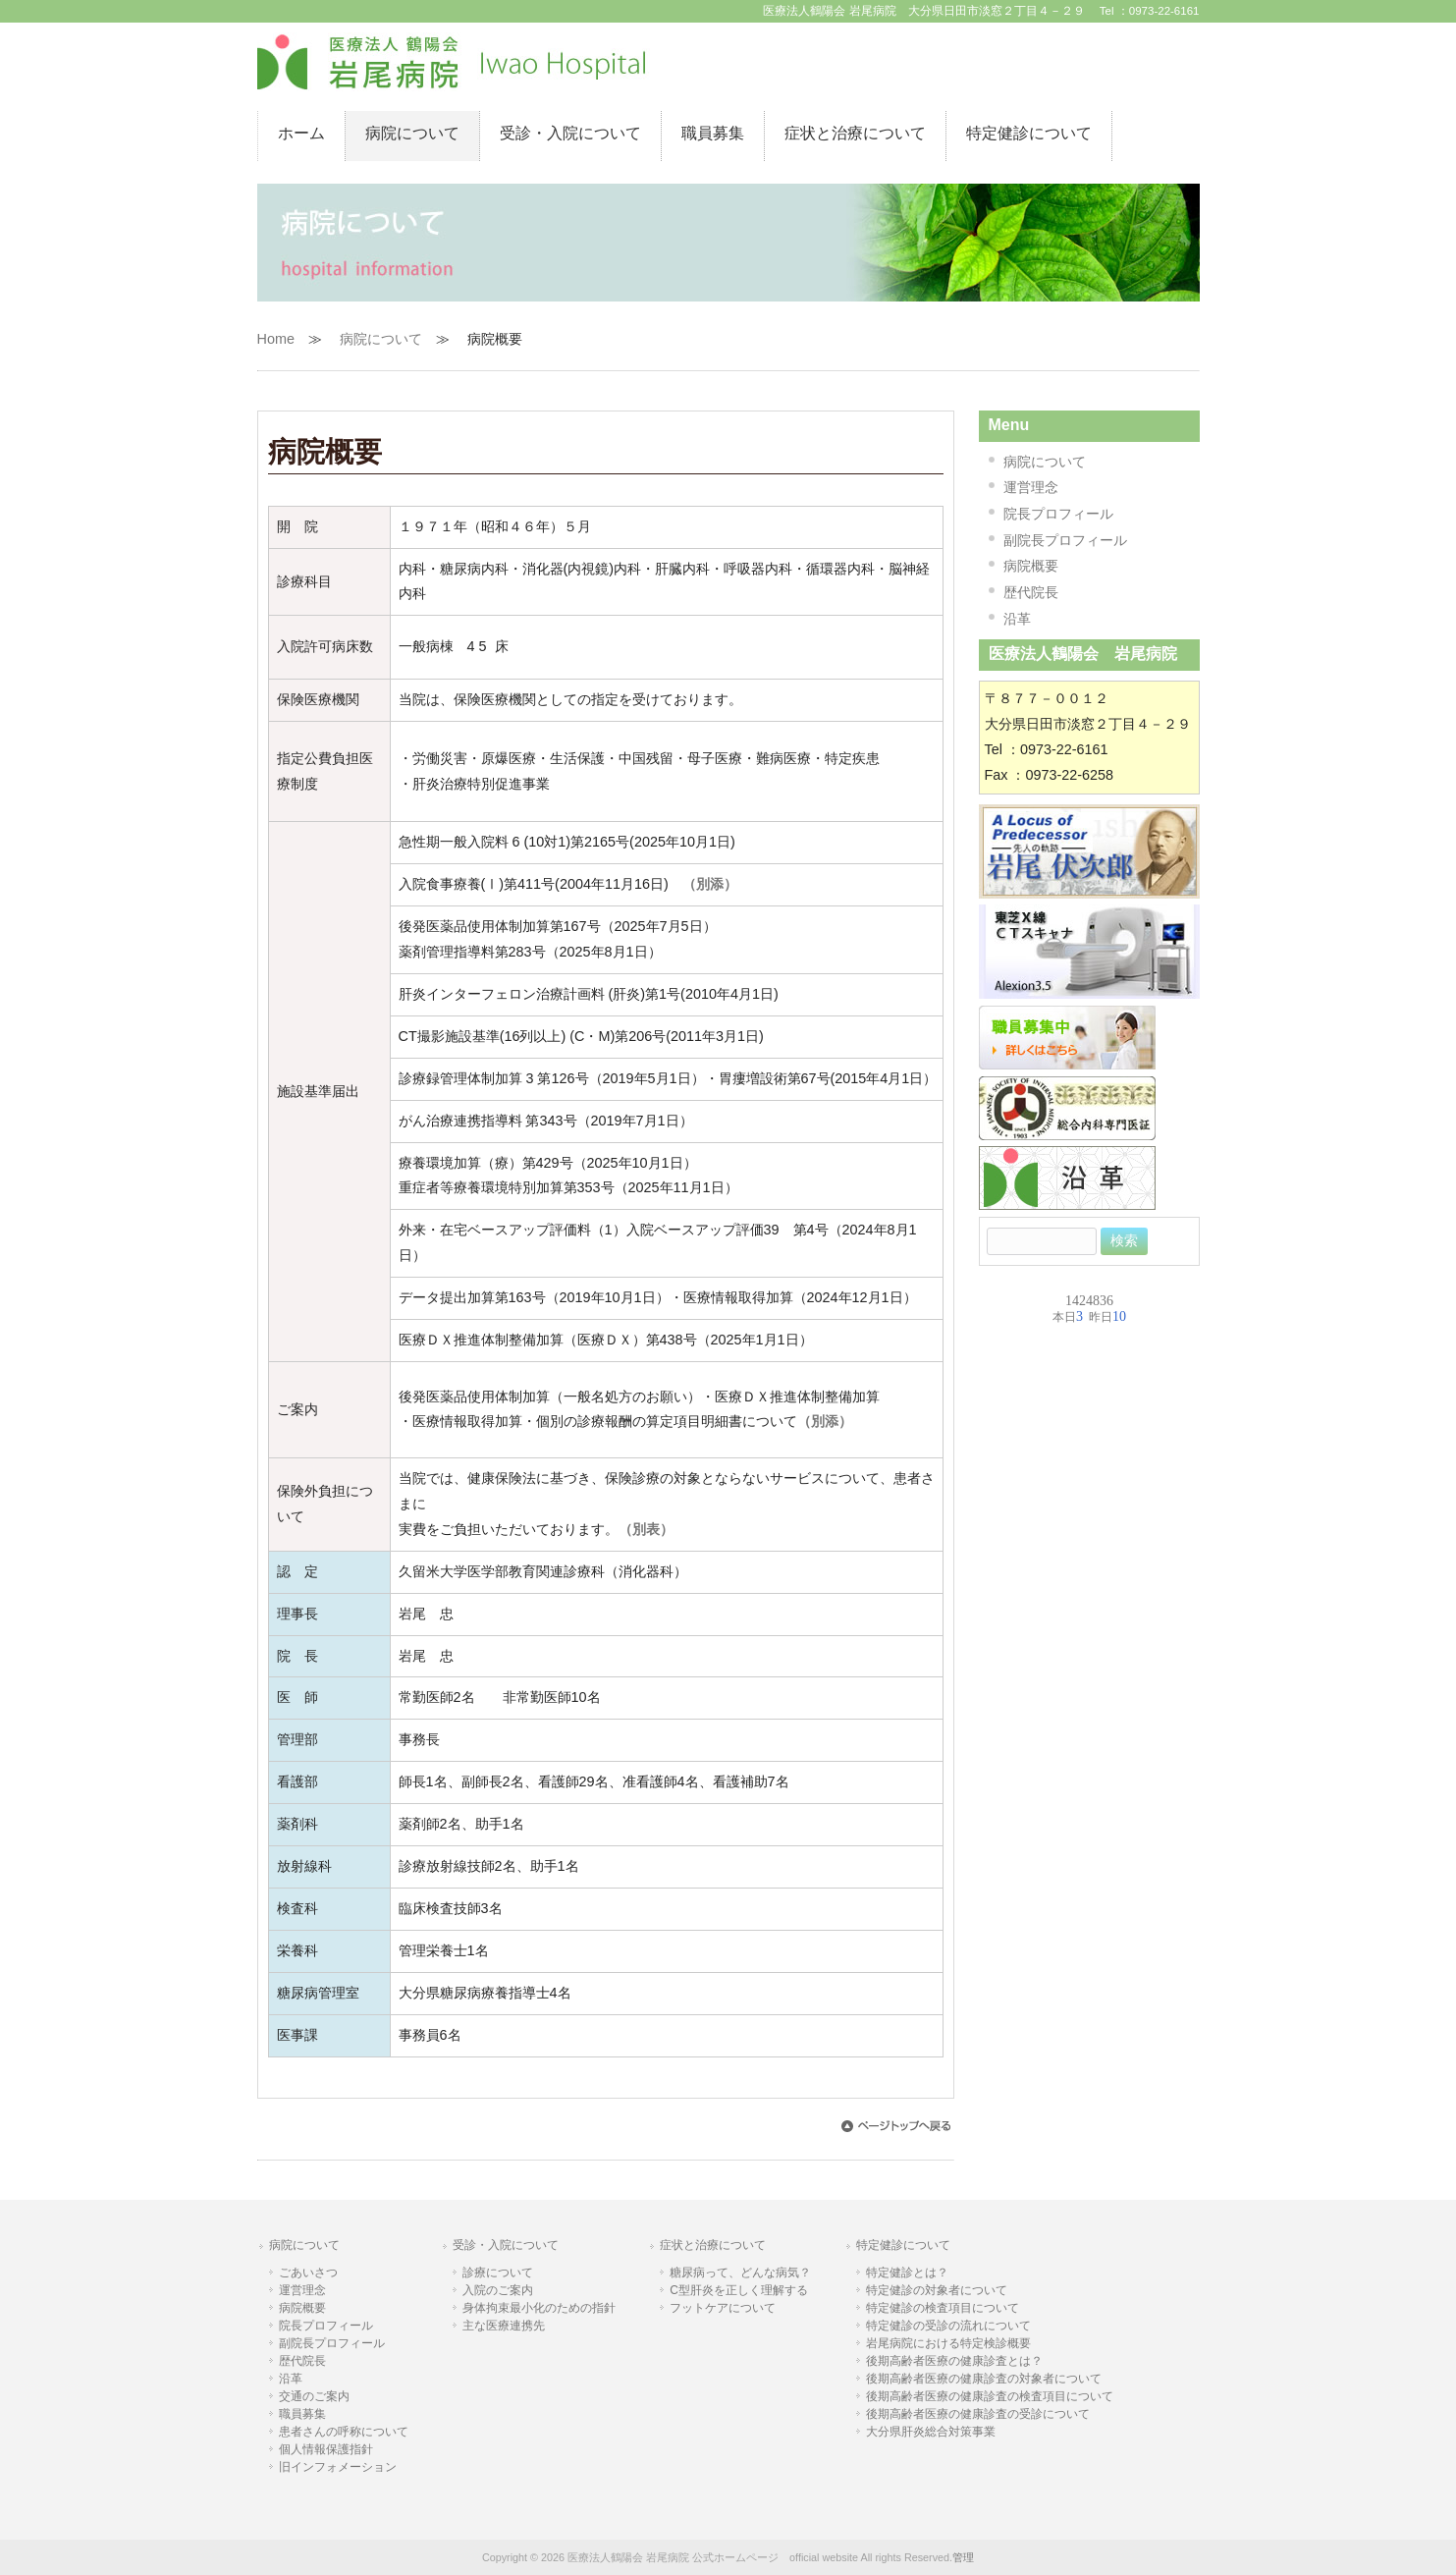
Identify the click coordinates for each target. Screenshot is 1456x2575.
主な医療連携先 (503, 2325)
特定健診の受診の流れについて (948, 2325)
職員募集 (302, 2414)
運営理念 (1030, 487)
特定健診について (903, 2245)
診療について (497, 2272)
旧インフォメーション (338, 2467)
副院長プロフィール (1065, 540)
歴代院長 (1030, 592)
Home (276, 339)
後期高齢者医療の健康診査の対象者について (984, 2378)
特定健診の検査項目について (942, 2308)
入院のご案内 (497, 2290)
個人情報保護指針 (326, 2449)
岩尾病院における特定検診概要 (948, 2343)
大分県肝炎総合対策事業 (931, 2431)
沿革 (1017, 619)
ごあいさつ (308, 2272)
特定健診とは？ (907, 2272)
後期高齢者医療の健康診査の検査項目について (989, 2396)
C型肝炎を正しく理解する (739, 2290)
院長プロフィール (1058, 513)
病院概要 (1030, 566)
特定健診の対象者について (936, 2290)
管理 (963, 2557)
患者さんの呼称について (343, 2431)
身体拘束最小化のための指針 (539, 2308)
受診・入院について (506, 2245)
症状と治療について (713, 2245)
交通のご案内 (314, 2396)
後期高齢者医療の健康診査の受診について (978, 2414)
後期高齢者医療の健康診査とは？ (954, 2361)
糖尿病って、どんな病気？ (740, 2272)
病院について (381, 339)
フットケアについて (723, 2308)
